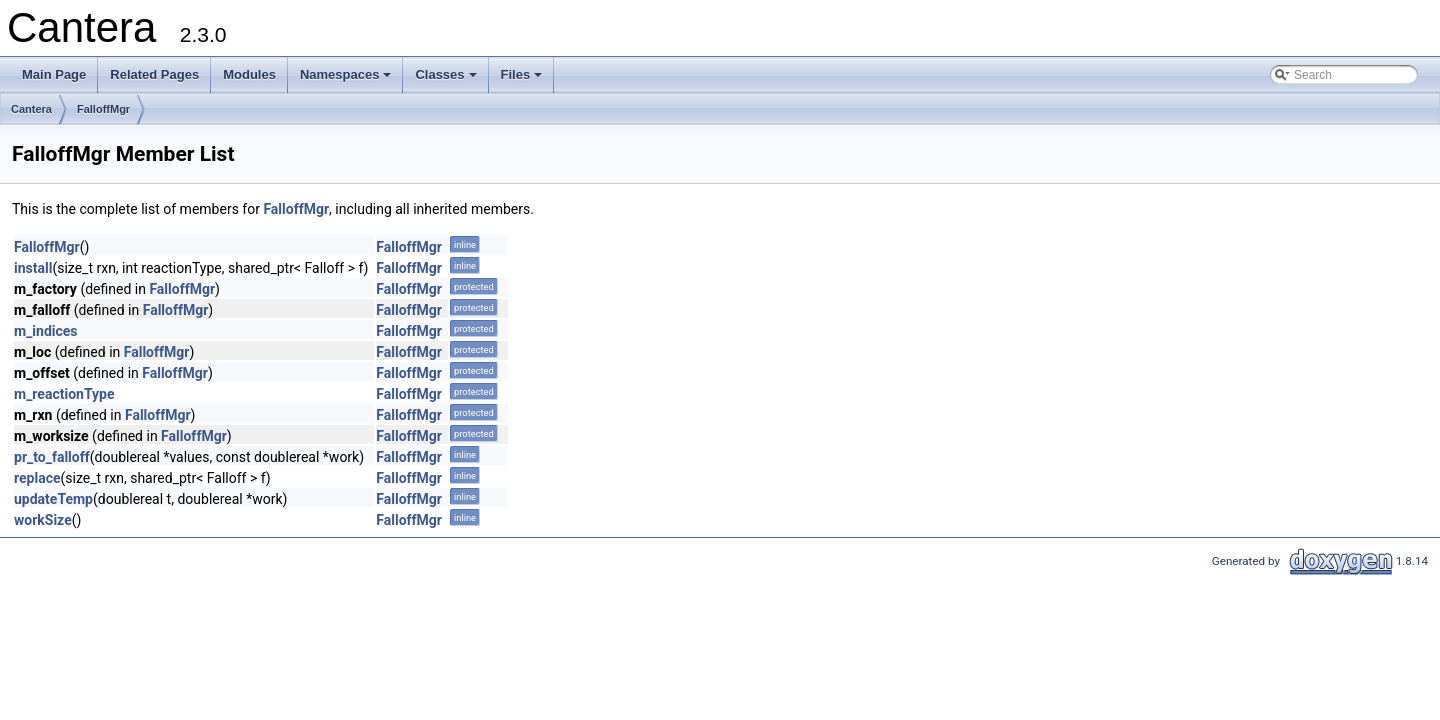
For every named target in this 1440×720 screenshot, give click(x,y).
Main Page (54, 74)
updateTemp (53, 499)
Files (523, 80)
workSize (43, 520)
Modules (249, 74)
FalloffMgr (103, 109)
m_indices (46, 331)
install (33, 268)
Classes (447, 80)
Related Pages (154, 74)
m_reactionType (64, 394)
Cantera (31, 109)
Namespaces (347, 80)
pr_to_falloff (52, 457)
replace (37, 478)
